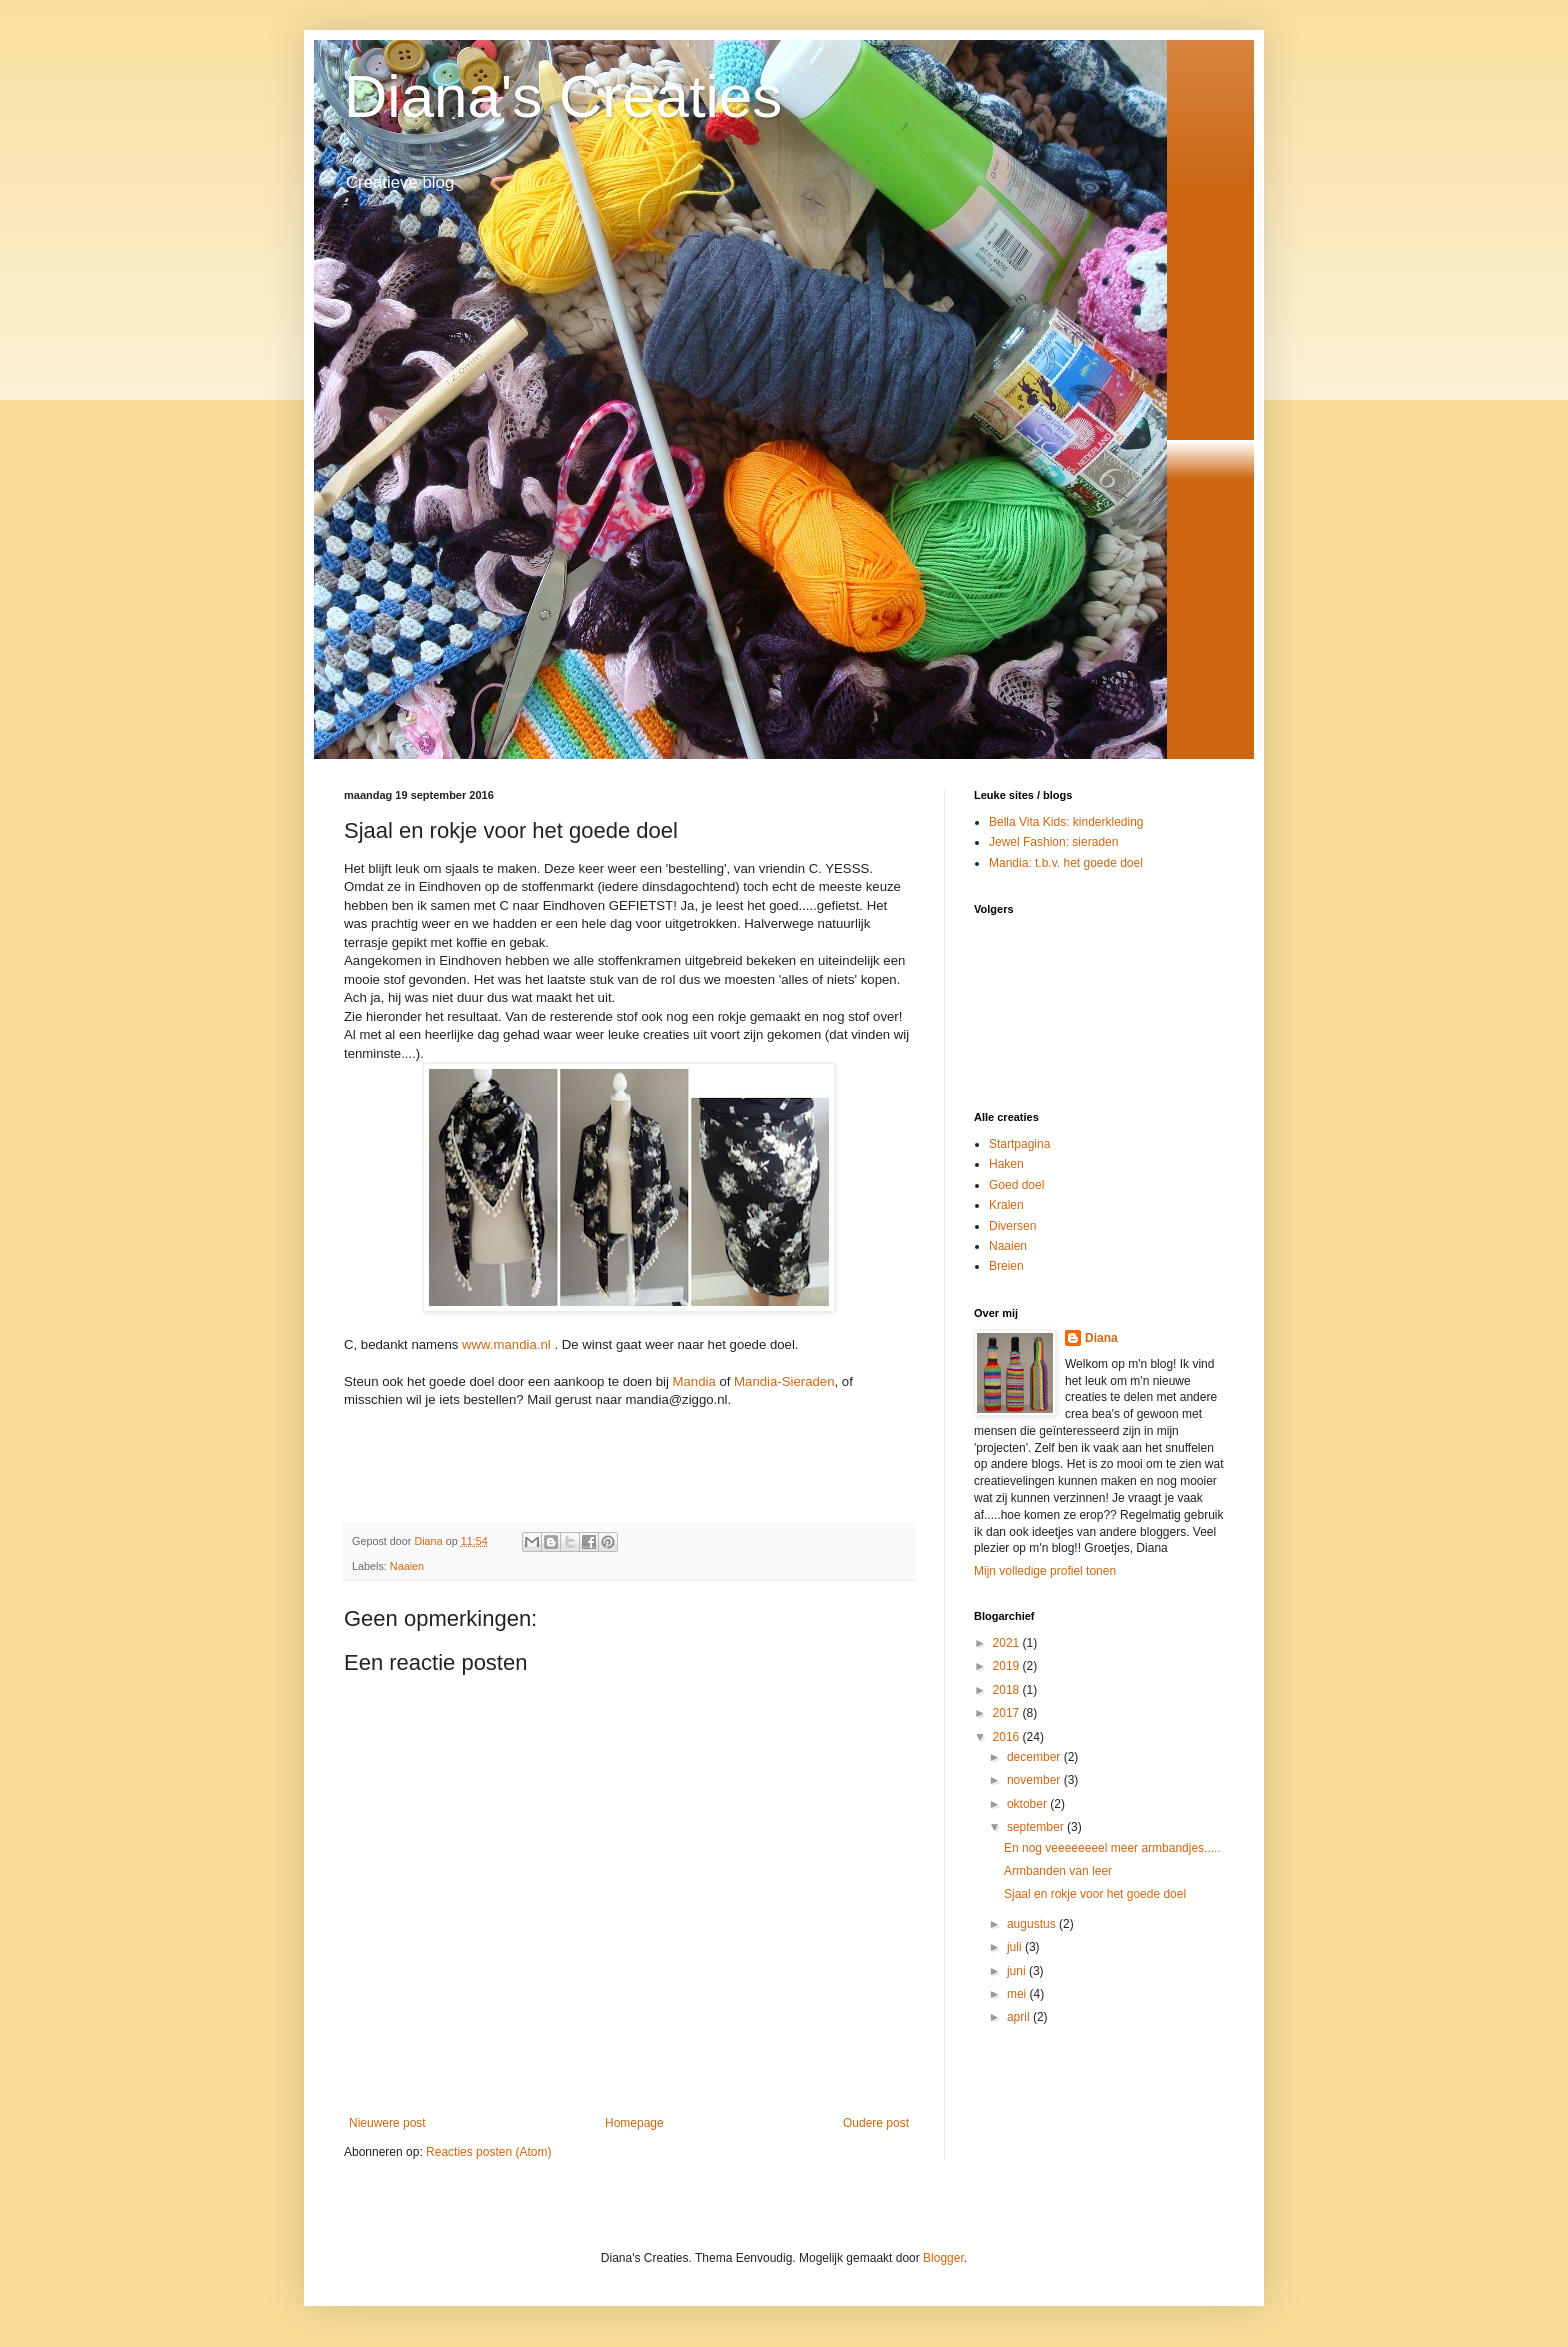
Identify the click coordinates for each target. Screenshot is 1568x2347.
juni (1018, 1971)
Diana (1101, 1338)
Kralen (1006, 1205)
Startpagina (1019, 1144)
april (1020, 2017)
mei (1018, 1994)
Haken (1006, 1164)
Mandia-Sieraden (784, 1381)
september (1037, 1827)
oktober (1028, 1804)
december (1035, 1757)
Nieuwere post (387, 2123)
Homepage (634, 2123)
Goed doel (1016, 1185)
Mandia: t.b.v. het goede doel (1066, 863)
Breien (1006, 1266)
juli (1016, 1947)
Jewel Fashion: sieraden (1053, 842)
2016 (1008, 1737)
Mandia (694, 1381)
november (1035, 1780)
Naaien (407, 1566)
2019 (1008, 1666)
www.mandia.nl (506, 1344)
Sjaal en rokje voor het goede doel (1095, 1894)
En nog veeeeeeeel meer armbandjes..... (1112, 1848)
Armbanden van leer (1058, 1871)
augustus (1033, 1924)
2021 (1008, 1643)
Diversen (1012, 1226)
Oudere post (876, 2123)
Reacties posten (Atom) (488, 2152)
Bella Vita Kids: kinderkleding (1066, 822)
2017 (1008, 1713)
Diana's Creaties (563, 96)
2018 (1008, 1690)
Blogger (943, 2258)
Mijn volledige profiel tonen (1045, 1571)
